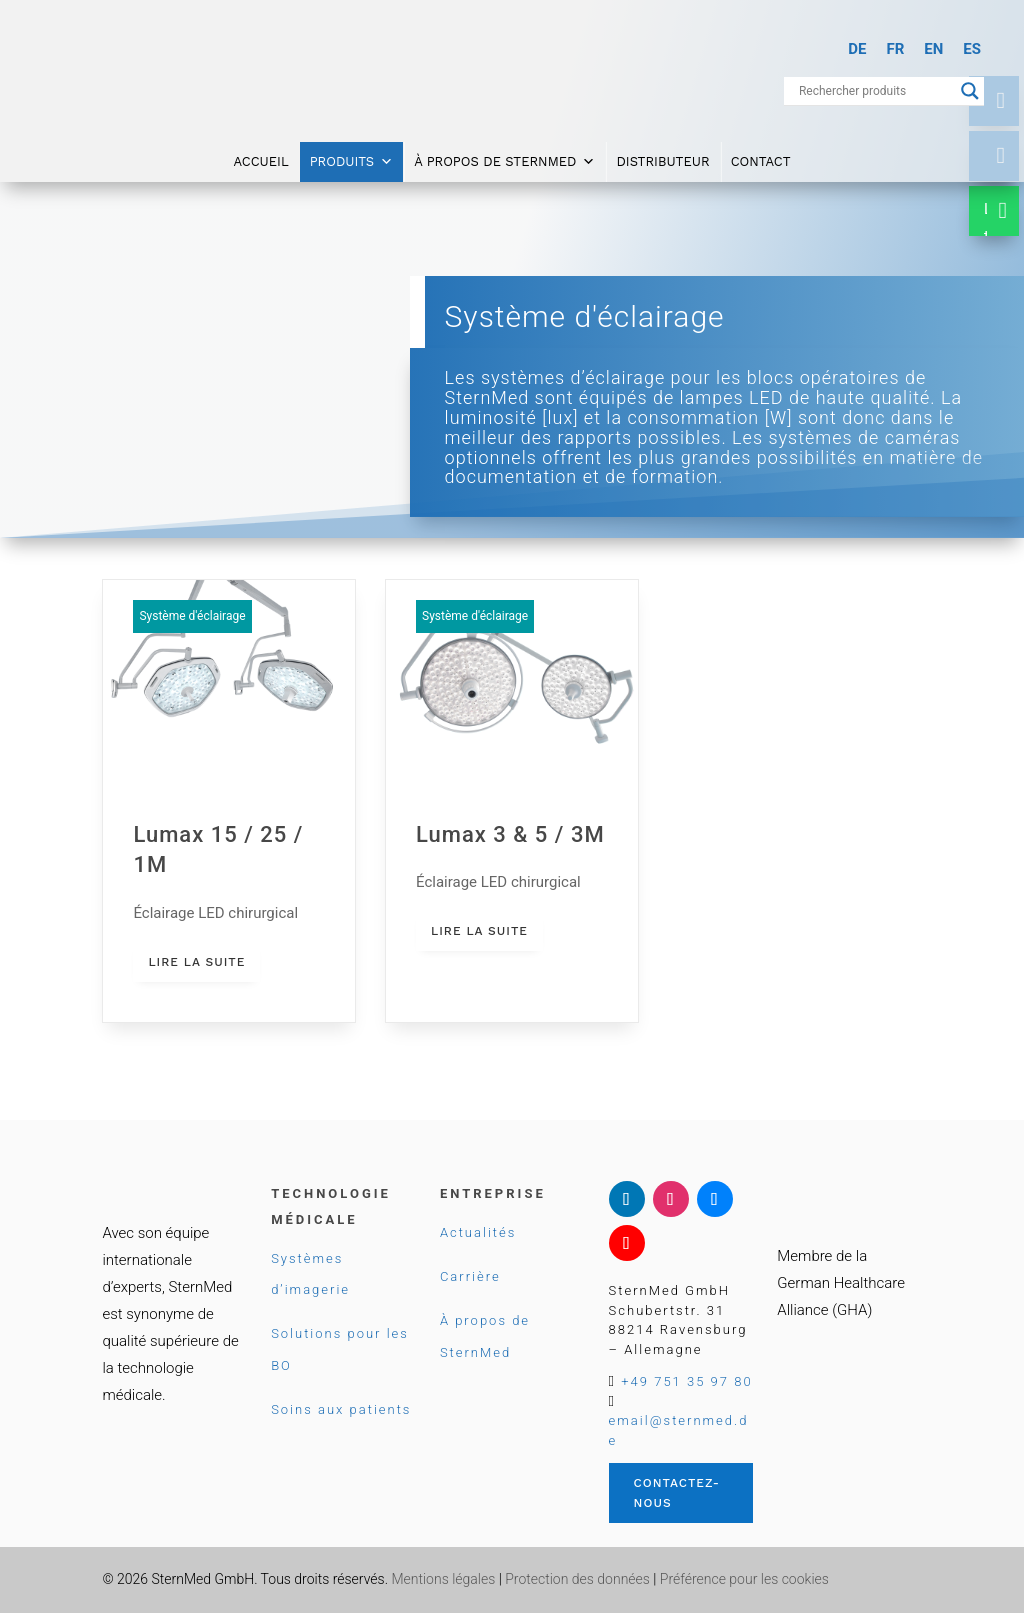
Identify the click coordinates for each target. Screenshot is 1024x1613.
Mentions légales (443, 1579)
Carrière (470, 1276)
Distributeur (662, 151)
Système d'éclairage (192, 616)
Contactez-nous (677, 1493)
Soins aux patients (341, 1409)
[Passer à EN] (933, 49)
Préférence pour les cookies (744, 1579)
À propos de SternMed (504, 152)
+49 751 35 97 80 (686, 1381)
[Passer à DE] (857, 49)
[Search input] (875, 91)
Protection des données (577, 1579)
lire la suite (196, 962)
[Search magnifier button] (970, 91)
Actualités (478, 1232)
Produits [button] (351, 152)
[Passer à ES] (972, 49)
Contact (761, 151)
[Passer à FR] (895, 49)
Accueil (260, 151)
